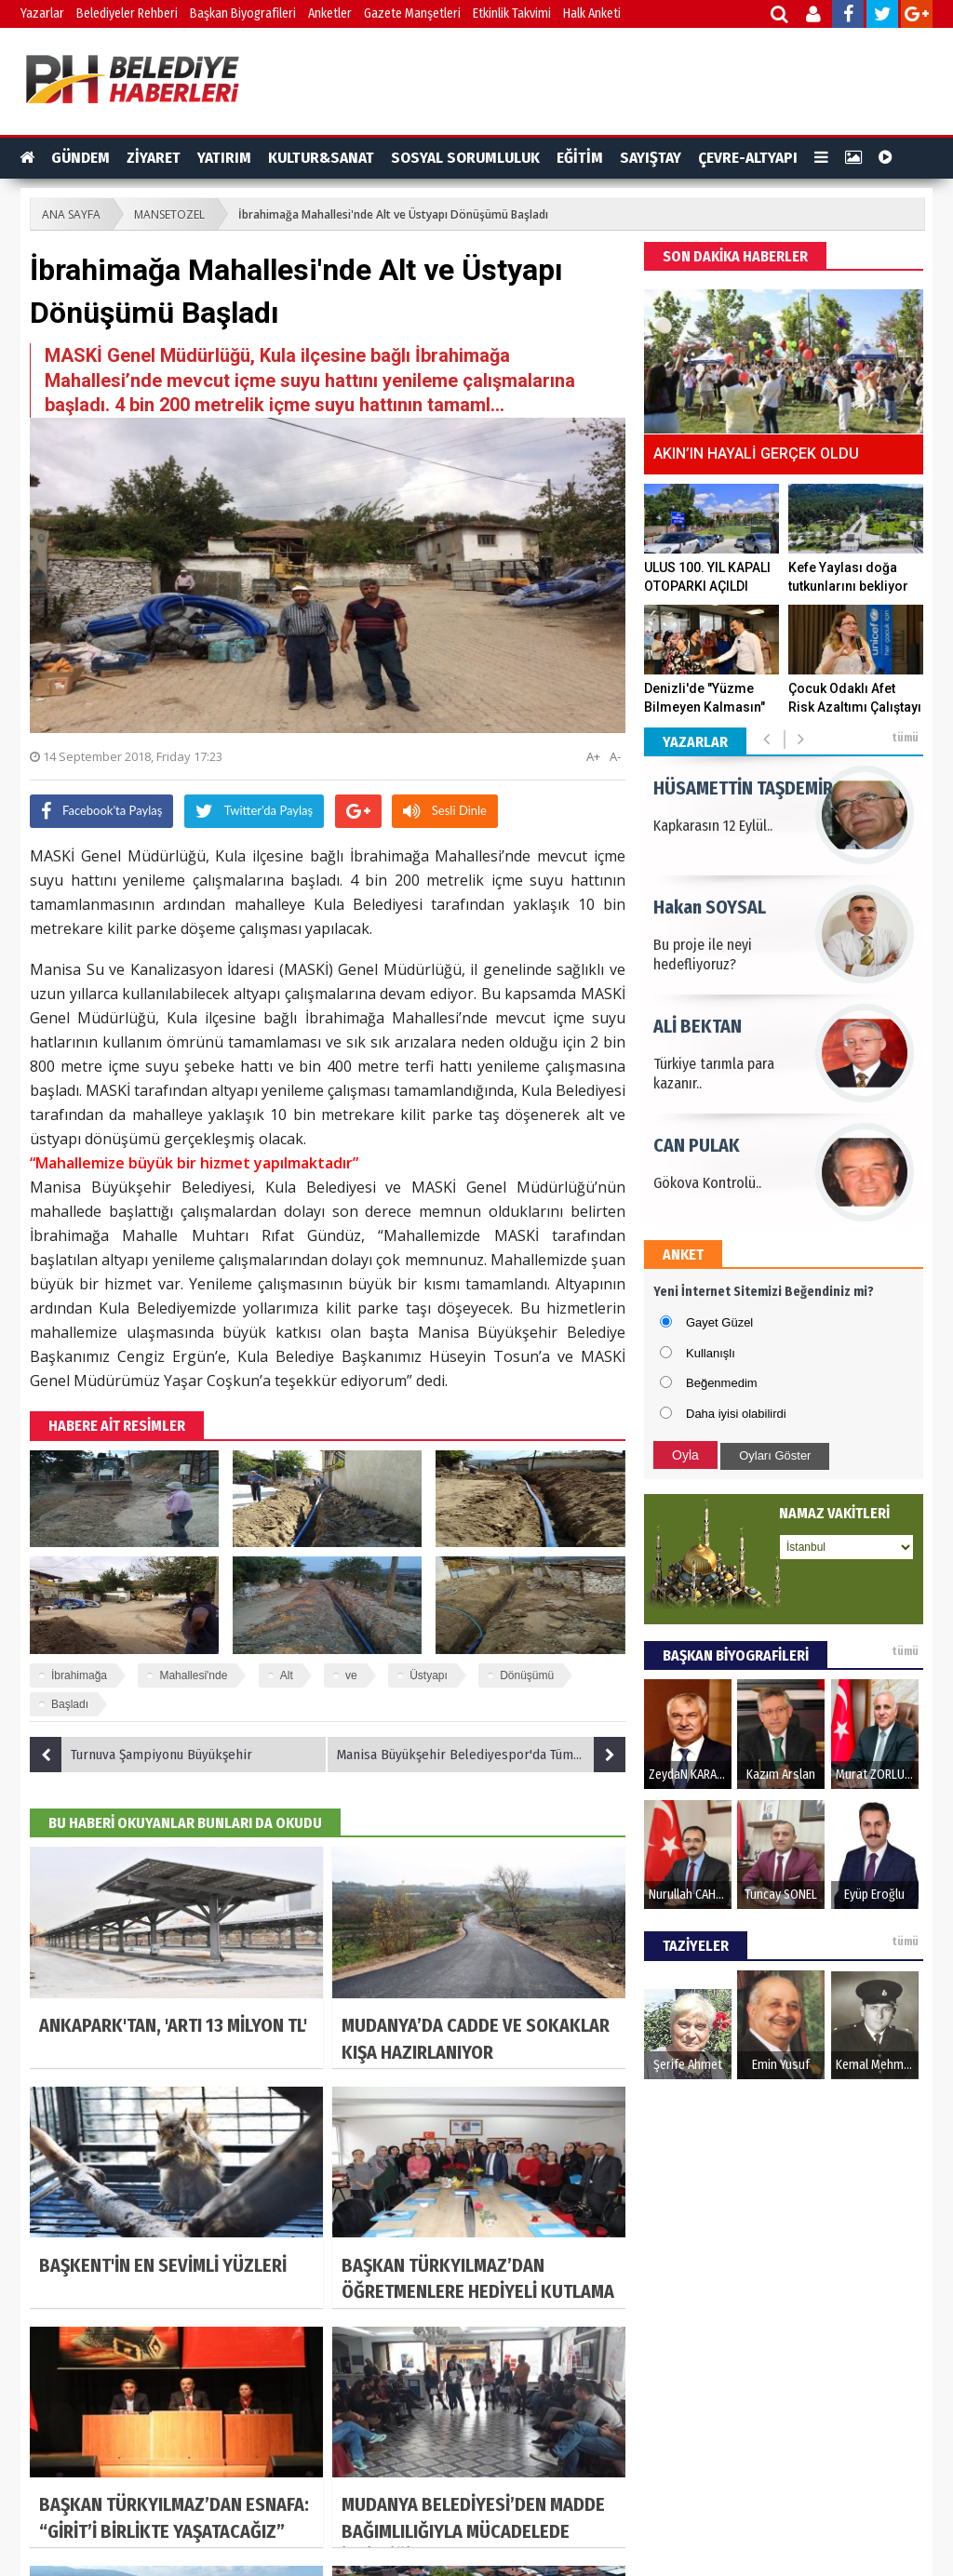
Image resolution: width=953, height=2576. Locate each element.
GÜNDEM (80, 157)
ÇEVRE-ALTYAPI (748, 157)
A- (615, 756)
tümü (905, 737)
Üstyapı (428, 1675)
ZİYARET (154, 157)
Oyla (685, 1455)
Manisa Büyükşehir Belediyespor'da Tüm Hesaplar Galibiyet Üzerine (481, 1754)
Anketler (330, 13)
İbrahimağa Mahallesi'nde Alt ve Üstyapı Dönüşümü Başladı (393, 214)
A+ (593, 756)
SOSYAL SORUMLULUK (465, 157)
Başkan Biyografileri (243, 13)
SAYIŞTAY (650, 157)
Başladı (69, 1704)
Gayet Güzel (719, 1322)
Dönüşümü (527, 1675)
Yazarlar (42, 13)
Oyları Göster (775, 1455)
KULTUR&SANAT (321, 157)
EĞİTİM (580, 157)
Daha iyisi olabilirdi (736, 1414)
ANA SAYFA (71, 214)
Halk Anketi (592, 13)
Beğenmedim (722, 1383)
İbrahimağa (79, 1675)
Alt (286, 1675)
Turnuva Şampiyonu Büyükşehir (141, 1754)
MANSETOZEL (169, 214)
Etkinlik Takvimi (512, 13)
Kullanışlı (710, 1353)
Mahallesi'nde (193, 1675)
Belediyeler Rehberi (127, 13)
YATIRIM (224, 157)
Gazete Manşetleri (412, 13)
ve (351, 1675)
